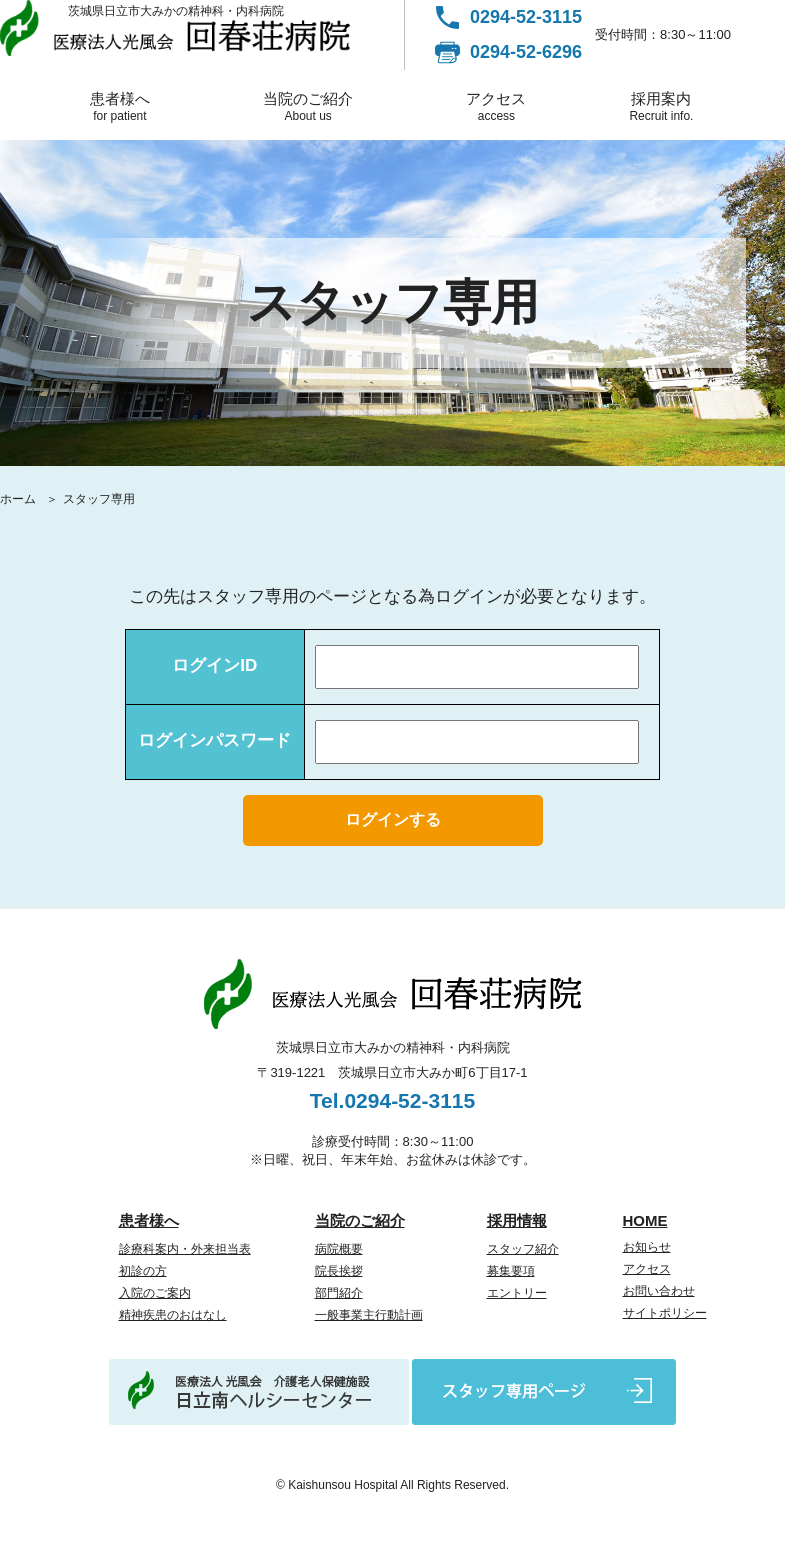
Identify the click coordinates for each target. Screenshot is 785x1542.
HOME (645, 1220)
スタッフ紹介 (523, 1249)
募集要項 (511, 1271)
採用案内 (661, 106)
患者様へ (119, 106)
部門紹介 (339, 1293)
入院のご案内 (155, 1293)
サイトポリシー (665, 1313)
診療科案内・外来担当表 (185, 1249)
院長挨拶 (339, 1271)
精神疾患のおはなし (173, 1315)
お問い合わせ (659, 1291)
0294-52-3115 (526, 17)
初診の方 (143, 1271)
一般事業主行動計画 (369, 1315)
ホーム (18, 499)
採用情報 (517, 1220)
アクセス (496, 106)
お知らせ (647, 1247)
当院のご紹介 (308, 106)
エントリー (517, 1293)
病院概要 (339, 1249)
